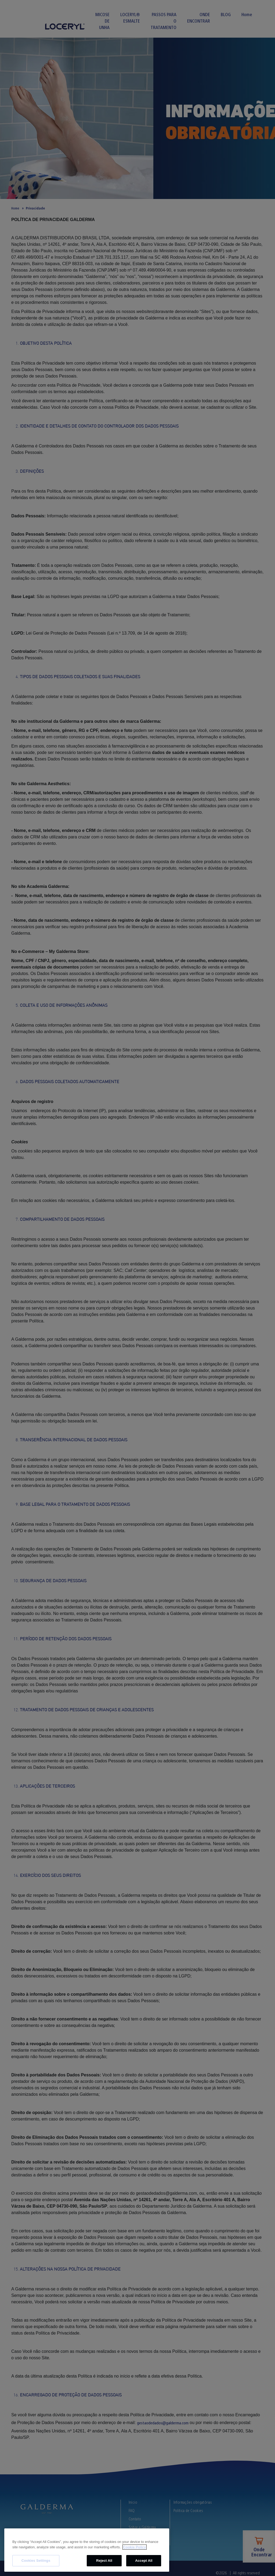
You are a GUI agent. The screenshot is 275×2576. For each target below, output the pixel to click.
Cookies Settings (35, 2561)
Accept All (143, 2561)
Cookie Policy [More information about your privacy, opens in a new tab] (134, 2547)
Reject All (104, 2561)
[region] (86, 2550)
